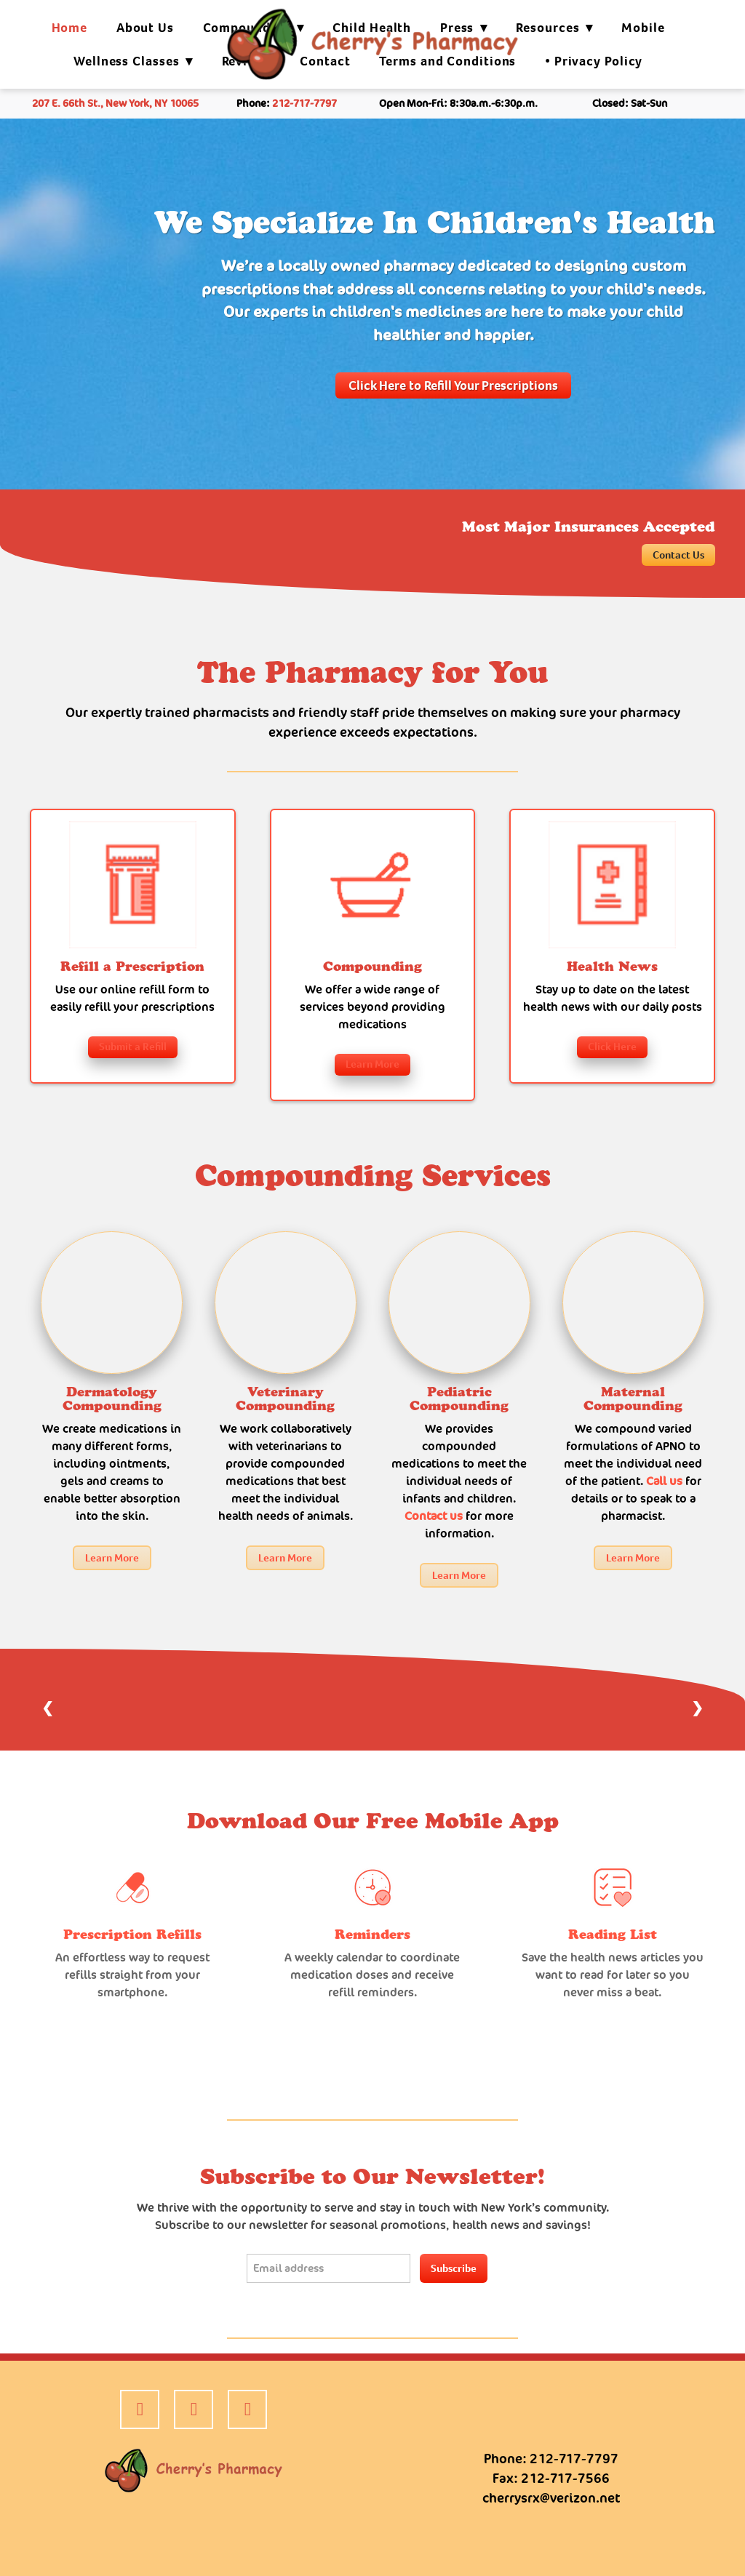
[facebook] (139, 2409)
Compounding (372, 967)
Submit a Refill (133, 1046)
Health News (612, 967)
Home (70, 27)
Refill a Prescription (132, 967)
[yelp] (193, 2409)
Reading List (612, 1935)
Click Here (612, 1046)
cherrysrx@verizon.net (551, 2497)
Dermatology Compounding (112, 1399)
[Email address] (328, 2268)
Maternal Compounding (632, 1399)
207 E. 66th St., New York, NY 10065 (115, 103)
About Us (145, 27)
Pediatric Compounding (459, 1399)
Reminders (372, 1935)
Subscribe (454, 2268)
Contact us (434, 1516)
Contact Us (678, 555)
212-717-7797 (304, 103)
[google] (247, 2409)
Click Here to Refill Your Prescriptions (453, 385)
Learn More (372, 1064)
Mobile (642, 27)
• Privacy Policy (593, 61)
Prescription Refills (132, 1935)
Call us (665, 1481)
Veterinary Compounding (285, 1399)
